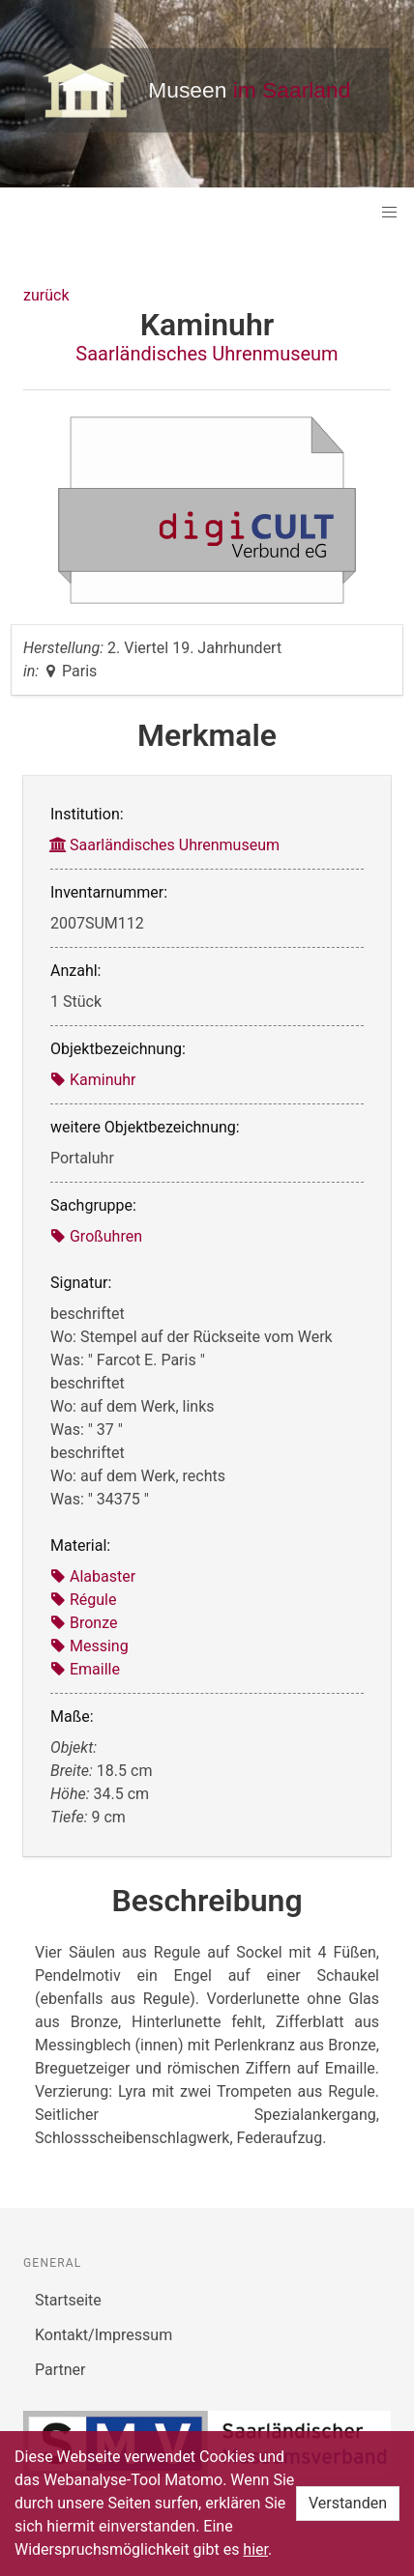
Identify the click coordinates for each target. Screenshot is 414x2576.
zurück (46, 295)
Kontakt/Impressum (103, 2335)
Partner (60, 2370)
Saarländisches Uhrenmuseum (206, 353)
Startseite (68, 2300)
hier (255, 2549)
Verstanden (348, 2503)
